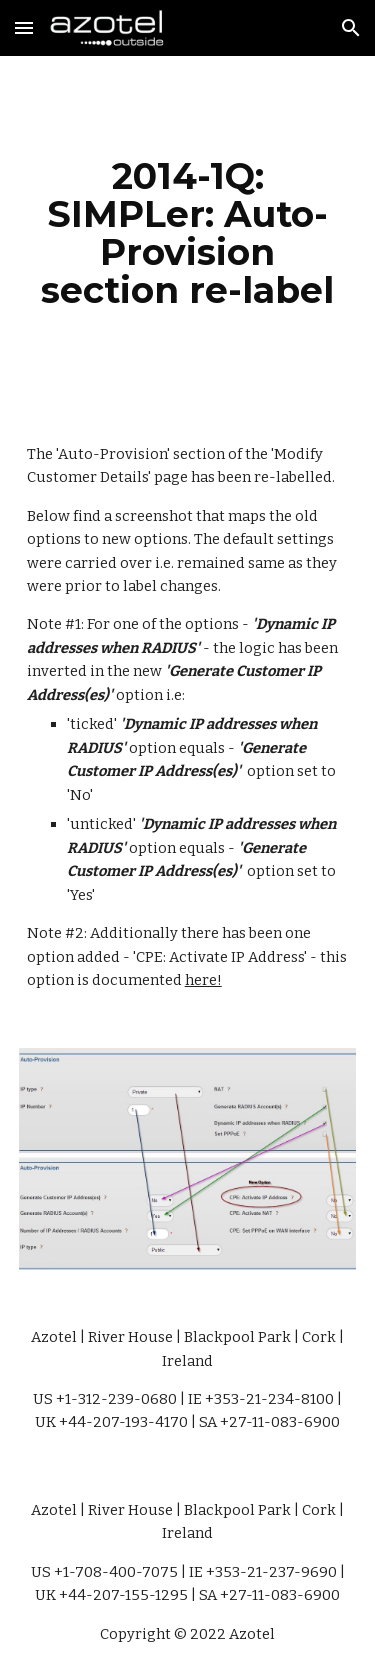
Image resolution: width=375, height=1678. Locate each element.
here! (203, 980)
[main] (188, 233)
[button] (24, 27)
